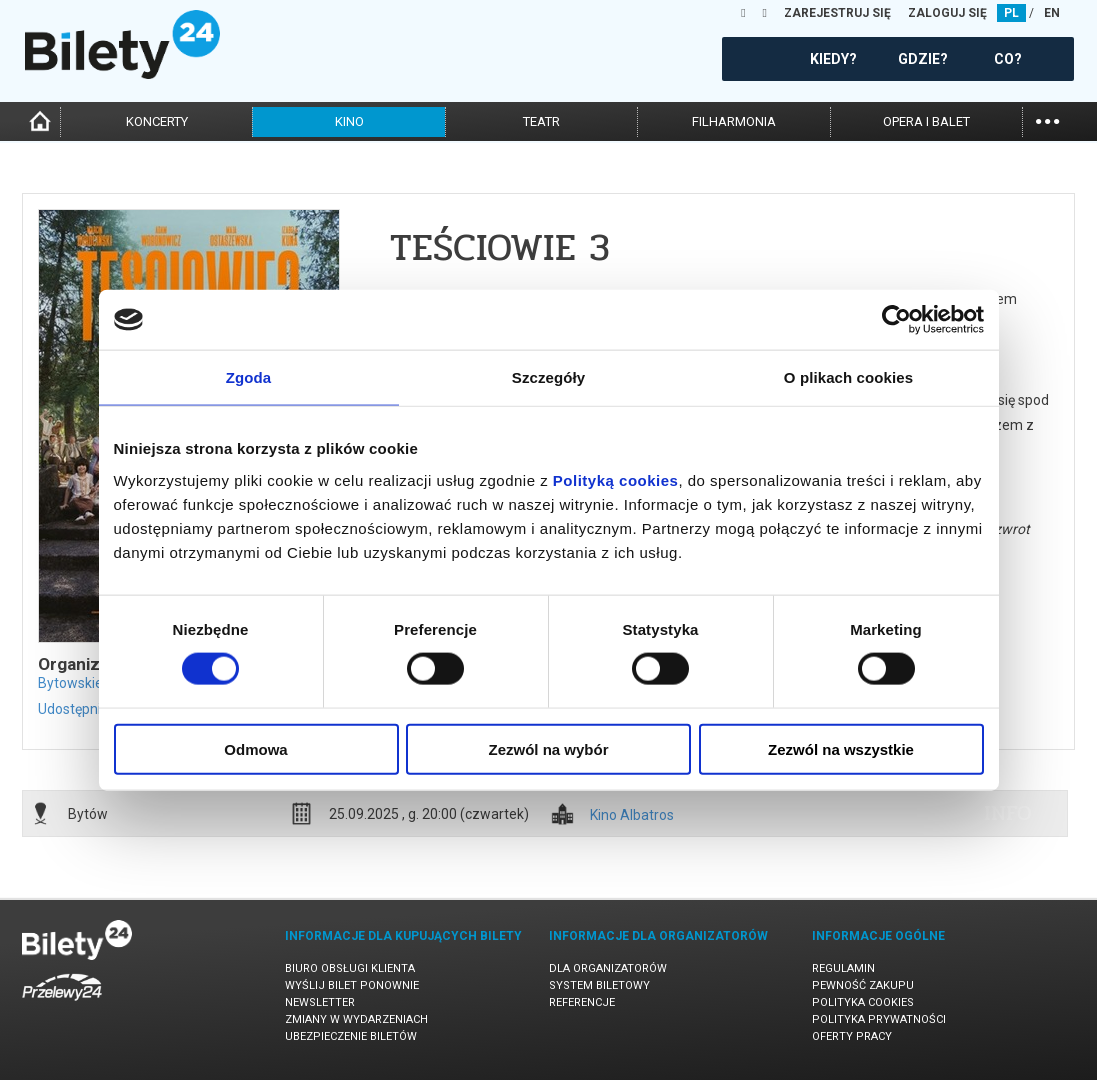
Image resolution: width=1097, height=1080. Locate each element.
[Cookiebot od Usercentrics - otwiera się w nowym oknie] (896, 320)
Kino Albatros (632, 815)
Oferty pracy (852, 1036)
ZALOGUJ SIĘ (947, 13)
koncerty (157, 121)
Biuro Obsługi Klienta (350, 968)
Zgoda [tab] (249, 377)
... (1047, 119)
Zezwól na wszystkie (841, 748)
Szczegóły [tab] (548, 377)
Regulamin (843, 968)
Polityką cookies (616, 479)
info (1008, 813)
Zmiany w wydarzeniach (356, 1019)
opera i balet (926, 121)
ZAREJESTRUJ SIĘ (837, 13)
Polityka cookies (863, 1002)
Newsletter (320, 1002)
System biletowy (599, 985)
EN (1052, 13)
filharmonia (734, 121)
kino (349, 121)
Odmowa (255, 748)
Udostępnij (71, 709)
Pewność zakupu (863, 985)
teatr (541, 121)
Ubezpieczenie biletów (351, 1036)
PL (1011, 13)
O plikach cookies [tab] (848, 377)
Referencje (582, 1002)
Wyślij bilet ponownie (352, 985)
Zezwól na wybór (548, 748)
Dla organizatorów (608, 968)
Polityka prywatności (879, 1019)
